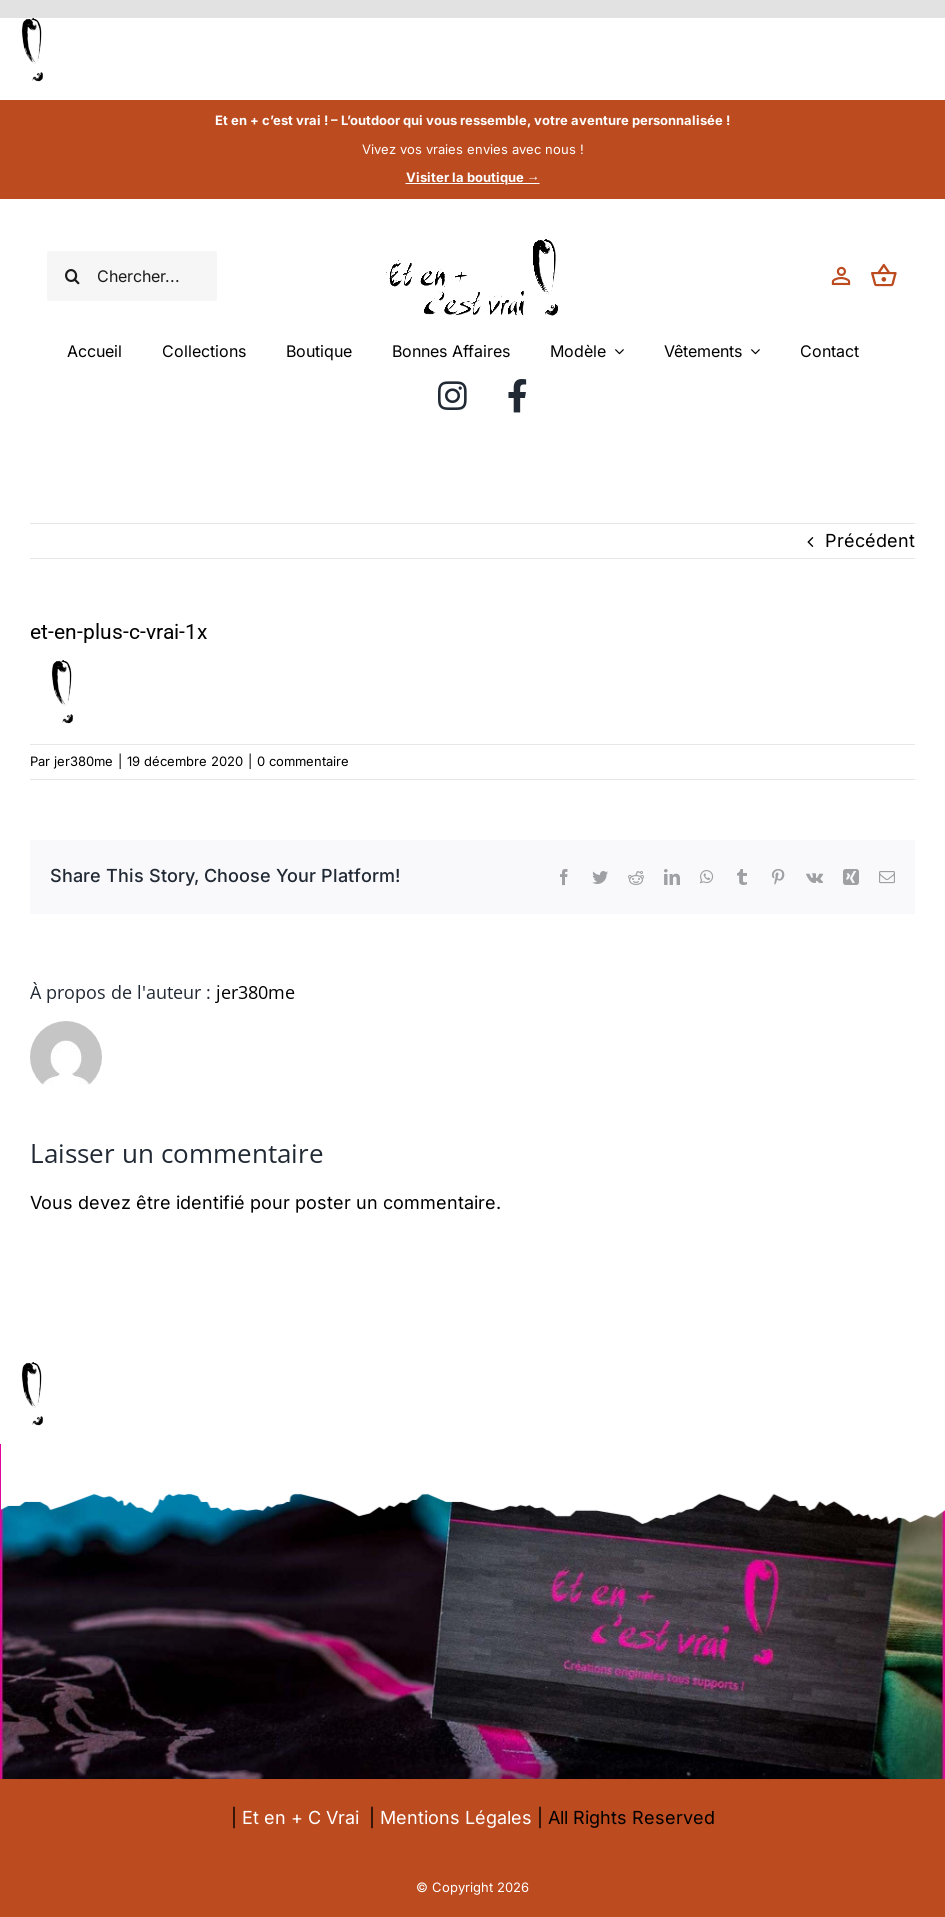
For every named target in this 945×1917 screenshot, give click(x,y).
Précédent (870, 540)
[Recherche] (72, 276)
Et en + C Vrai (300, 1817)
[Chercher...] (132, 276)
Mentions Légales (456, 1817)
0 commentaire (303, 761)
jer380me (83, 761)
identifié (210, 1202)
